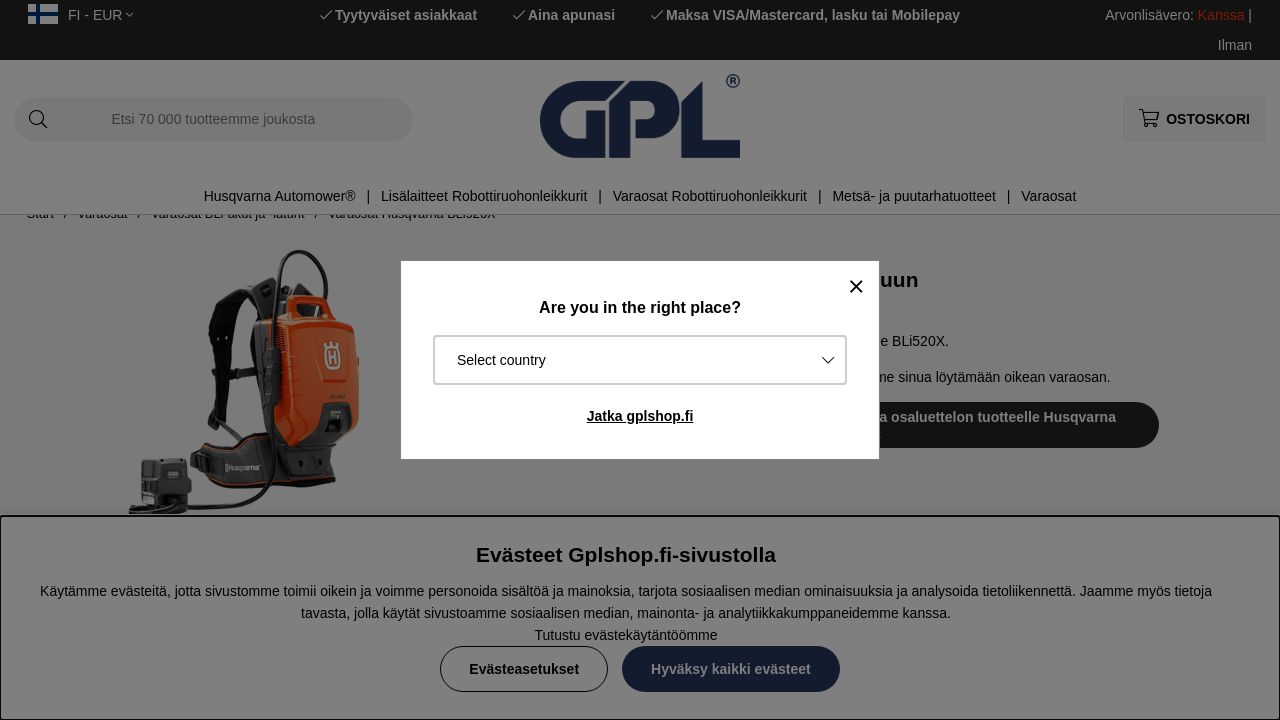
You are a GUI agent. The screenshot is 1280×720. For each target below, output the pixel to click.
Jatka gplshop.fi (640, 416)
